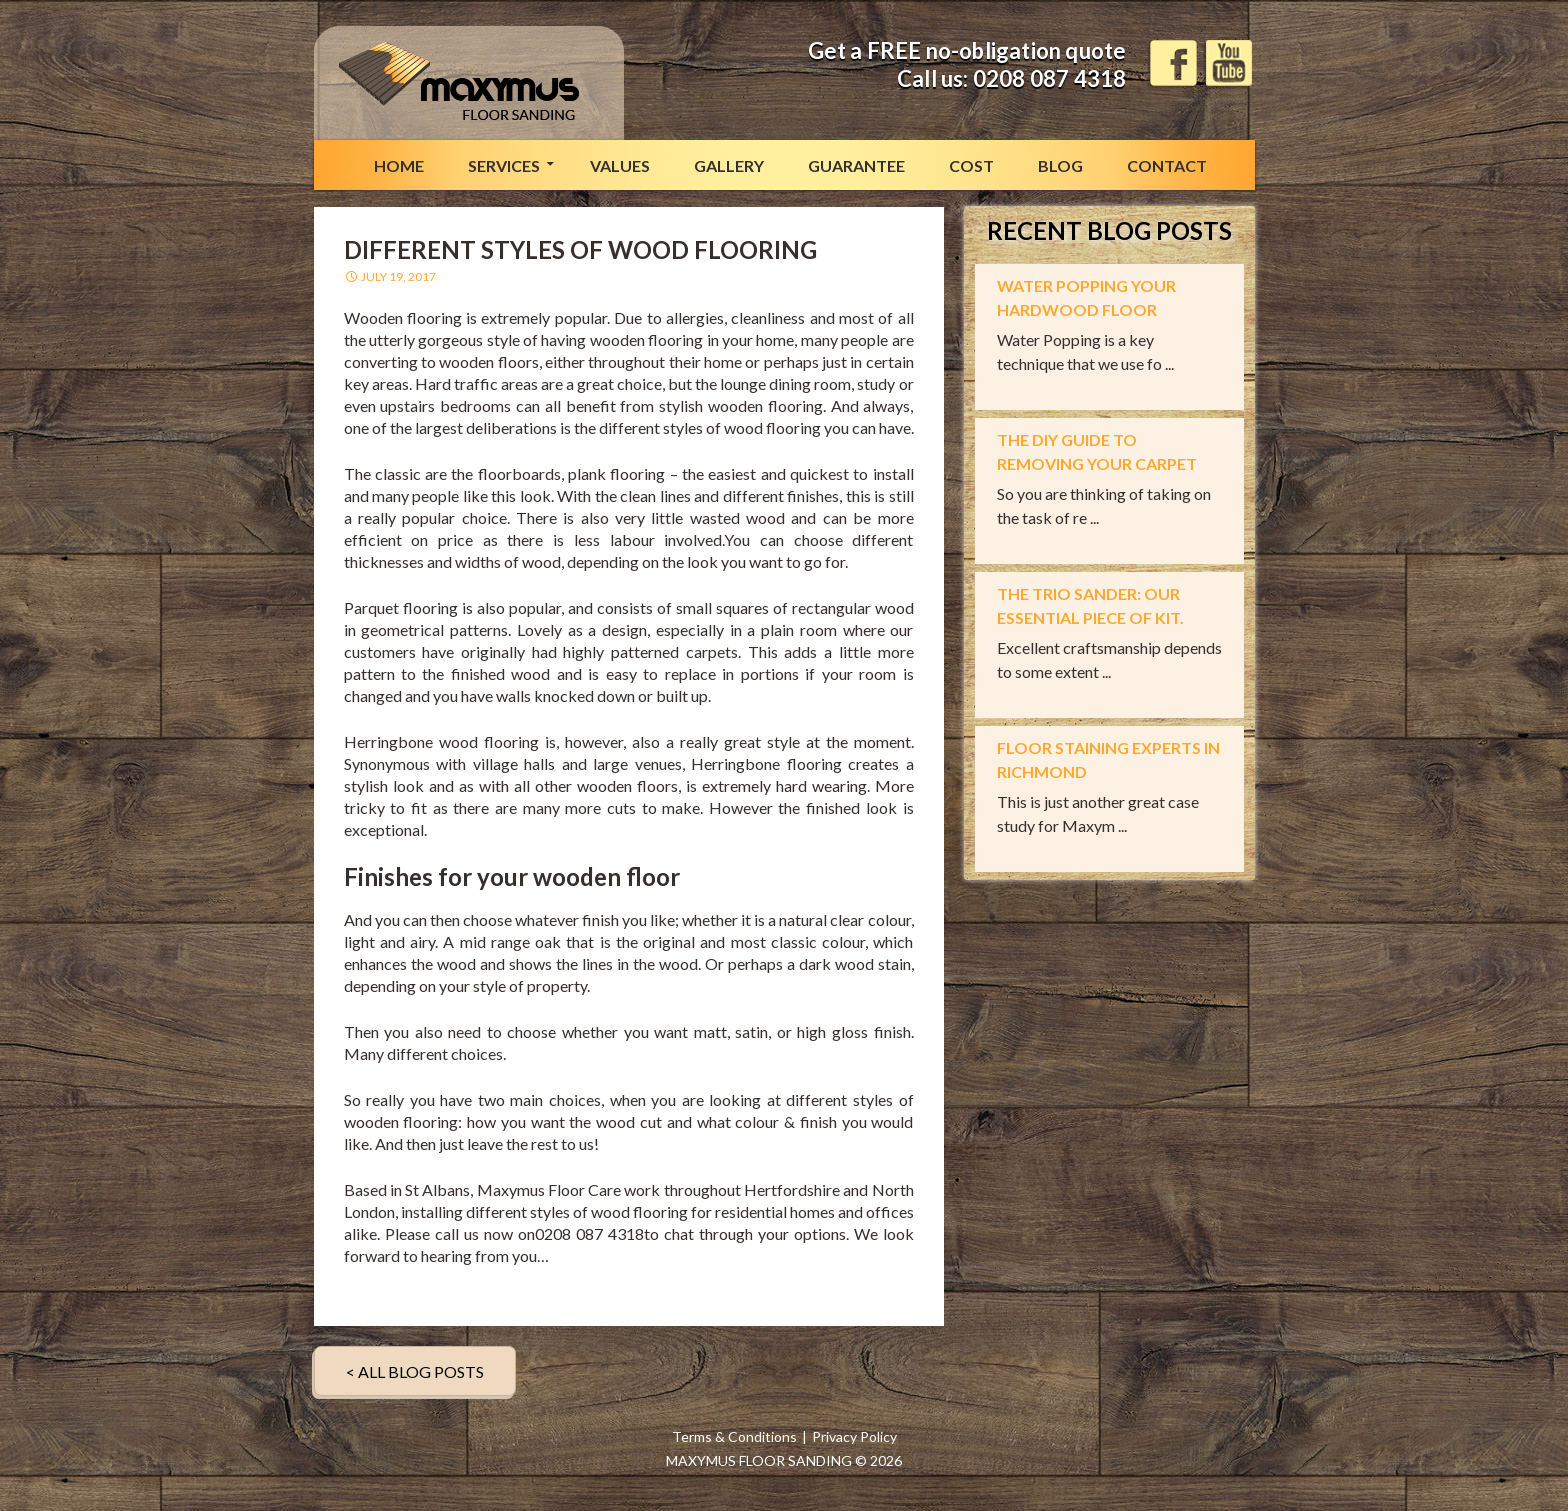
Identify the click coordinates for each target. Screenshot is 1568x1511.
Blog (1060, 165)
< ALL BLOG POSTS (415, 1371)
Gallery (729, 165)
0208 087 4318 (1050, 78)
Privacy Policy (854, 1436)
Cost (971, 165)
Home (399, 165)
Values (620, 165)
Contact (1167, 165)
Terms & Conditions (734, 1436)
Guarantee (856, 165)
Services (504, 165)
